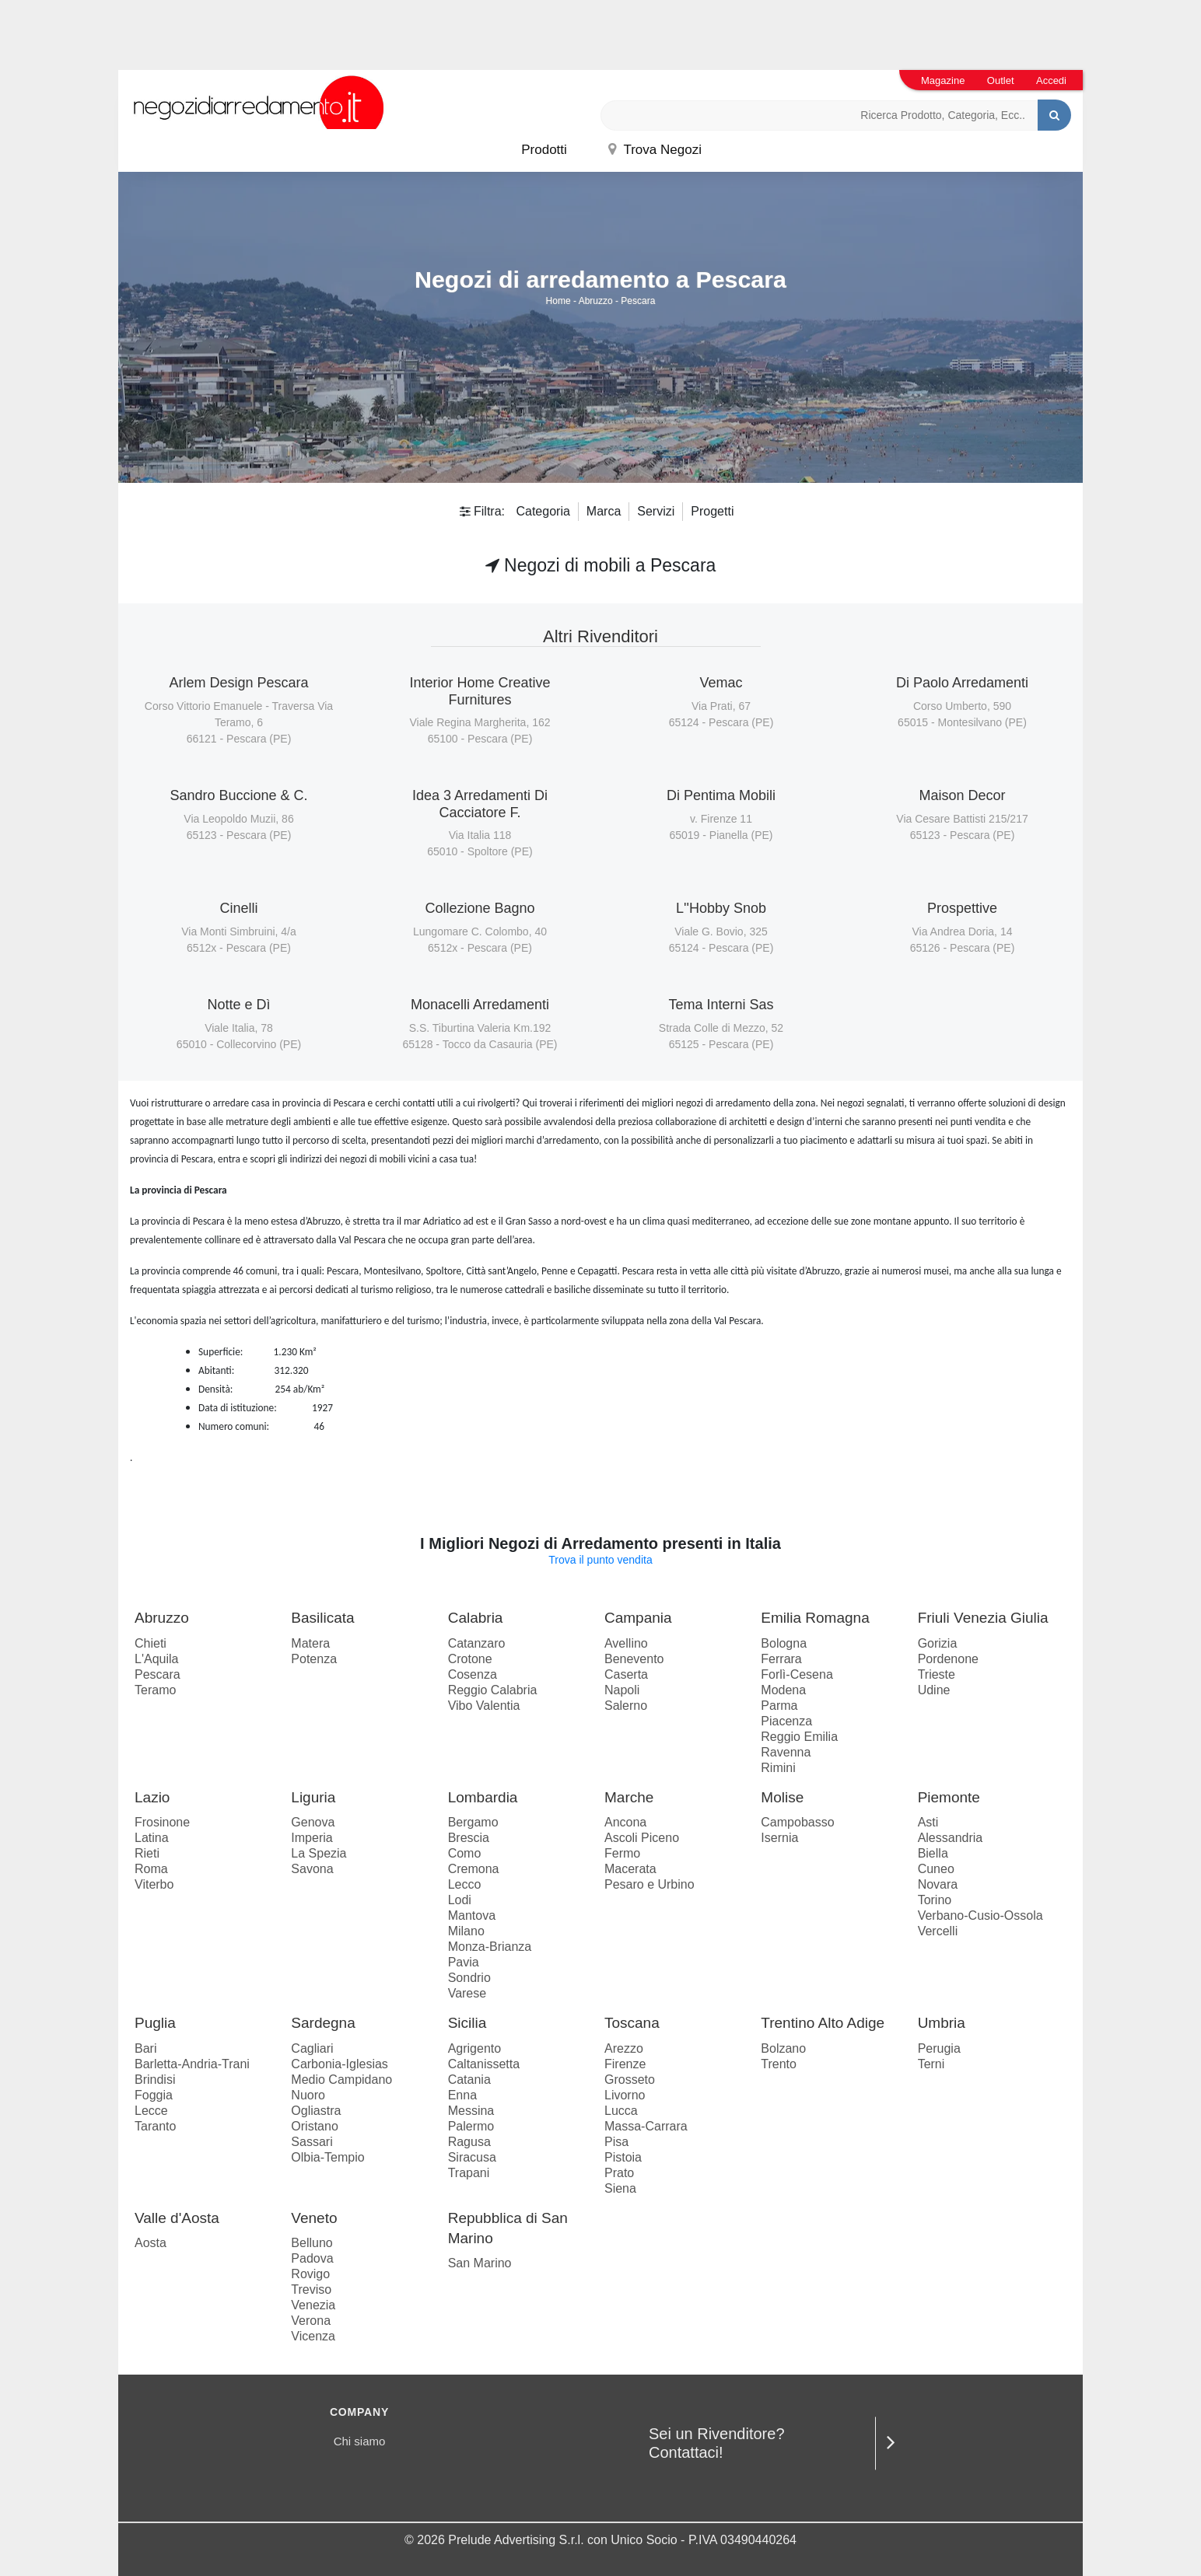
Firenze (625, 2064)
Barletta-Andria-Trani (192, 2064)
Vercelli (938, 1931)
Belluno (311, 2242)
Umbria (941, 2023)
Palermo (471, 2126)
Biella (933, 1853)
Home (558, 300)
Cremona (473, 1868)
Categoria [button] (542, 511)
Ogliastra (316, 2110)
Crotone (470, 1658)
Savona (312, 1868)
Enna (462, 2095)
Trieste (936, 1674)
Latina (152, 1837)
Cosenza (472, 1674)
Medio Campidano (341, 2079)
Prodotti (544, 149)
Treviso (311, 2289)
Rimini (778, 1767)
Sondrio (469, 1977)
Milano (466, 1931)
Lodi (459, 1900)
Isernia (779, 1837)
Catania (469, 2079)
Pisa (616, 2141)
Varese (467, 1993)
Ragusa (469, 2141)
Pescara (638, 300)
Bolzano (783, 2048)
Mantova (471, 1915)
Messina (471, 2110)
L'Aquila (156, 1658)
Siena (620, 2188)
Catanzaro (477, 1643)
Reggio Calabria (492, 1690)
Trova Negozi (655, 149)
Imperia (311, 1837)
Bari (145, 2048)
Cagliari (312, 2048)
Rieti (147, 1853)
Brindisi (155, 2079)
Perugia (939, 2048)
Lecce (151, 2110)
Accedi (1051, 80)
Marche (628, 1797)
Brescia (468, 1837)
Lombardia (483, 1797)
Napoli (621, 1690)
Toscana (632, 2023)
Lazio (152, 1797)
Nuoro (308, 2095)
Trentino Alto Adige (822, 2023)
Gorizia (938, 1643)
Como (464, 1853)
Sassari (311, 2141)
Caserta (626, 1674)
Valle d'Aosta (177, 2218)
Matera (310, 1643)
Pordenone (948, 1658)
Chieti (150, 1643)
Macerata (630, 1868)
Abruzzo (596, 300)
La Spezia (318, 1853)
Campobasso (797, 1822)
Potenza (314, 1658)
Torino (935, 1900)
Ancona (625, 1822)
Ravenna (786, 1752)
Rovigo (310, 2274)
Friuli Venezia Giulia (983, 1618)
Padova (312, 2258)
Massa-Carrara (646, 2126)
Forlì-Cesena (796, 1674)
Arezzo (623, 2048)
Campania (638, 1618)
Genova (312, 1822)
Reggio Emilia (799, 1736)
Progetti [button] (712, 511)
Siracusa (472, 2157)
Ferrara (781, 1658)
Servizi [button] (655, 511)
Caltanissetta (484, 2064)
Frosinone (162, 1822)
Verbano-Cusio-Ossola (980, 1915)
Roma (151, 1868)
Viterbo (154, 1884)
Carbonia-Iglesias (339, 2064)
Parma (779, 1705)
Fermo (622, 1853)
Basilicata (322, 1618)
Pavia (463, 1962)
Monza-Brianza (490, 1946)
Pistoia (623, 2157)
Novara (938, 1884)
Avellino (626, 1643)
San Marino (480, 2263)
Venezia (313, 2305)
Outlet (1000, 80)
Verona (311, 2320)
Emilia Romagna (815, 1618)
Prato (619, 2172)
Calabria (475, 1618)
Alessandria (950, 1837)
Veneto (314, 2218)
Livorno (624, 2095)
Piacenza (786, 1721)
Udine (934, 1690)
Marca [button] (603, 511)
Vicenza (313, 2336)
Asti (928, 1822)
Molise (782, 1797)
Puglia (155, 2023)
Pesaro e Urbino (649, 1884)
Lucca (621, 2110)
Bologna (784, 1643)
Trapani (469, 2172)
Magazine (943, 80)
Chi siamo (360, 2441)
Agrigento (475, 2048)
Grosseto (629, 2079)
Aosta (150, 2242)
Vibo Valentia (484, 1705)
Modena (783, 1690)
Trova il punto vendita (600, 1560)
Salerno (625, 1705)
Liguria (313, 1797)
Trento (779, 2064)
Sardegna (323, 2023)
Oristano (314, 2126)
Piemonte (949, 1797)
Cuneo (936, 1868)
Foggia (154, 2095)
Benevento (634, 1658)
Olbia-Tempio (327, 2157)
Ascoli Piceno (641, 1837)
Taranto (155, 2126)
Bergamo (473, 1822)
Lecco (464, 1884)
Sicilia (467, 2023)
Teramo (155, 1690)
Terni (931, 2064)
